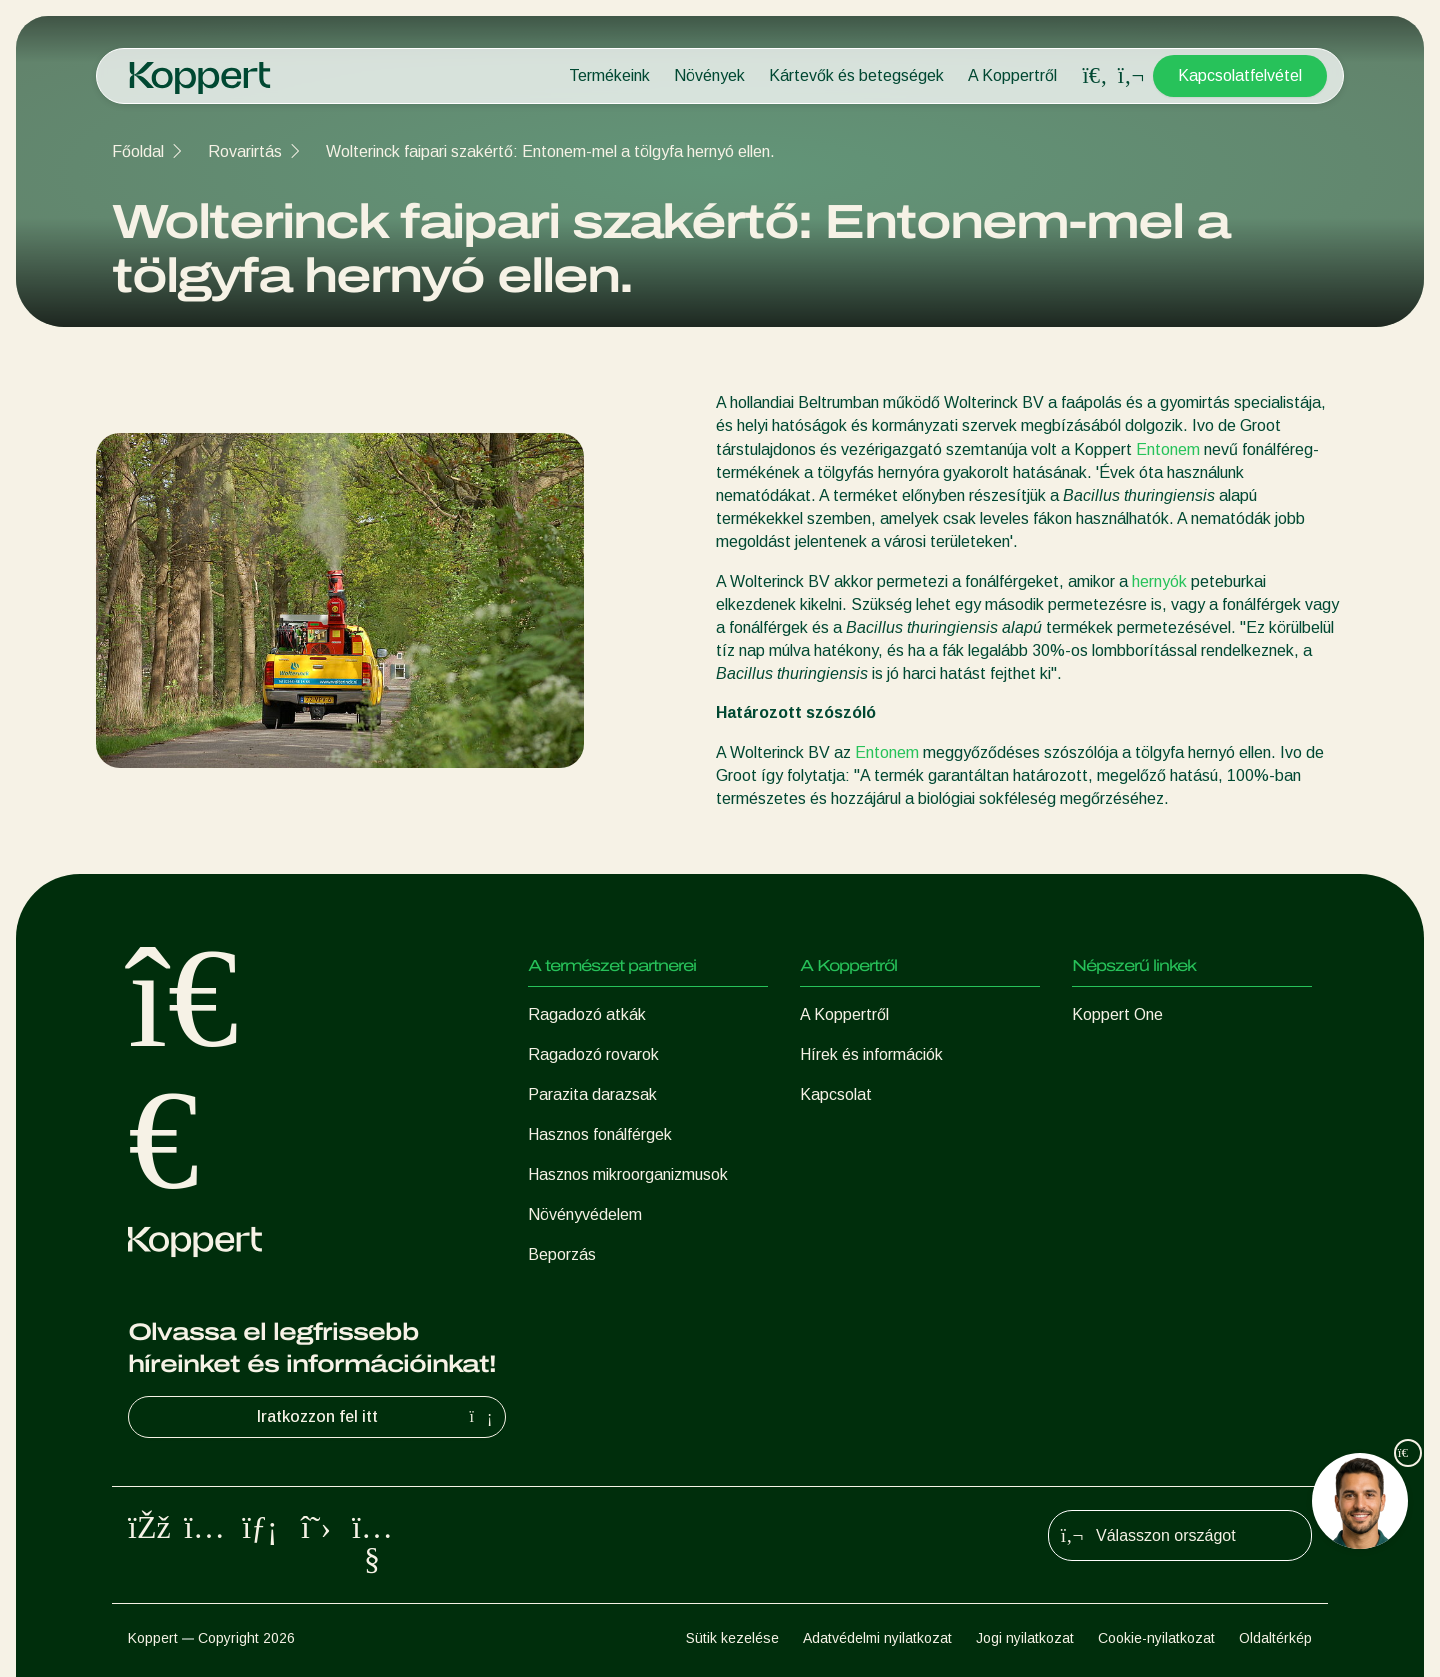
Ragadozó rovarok (593, 1054)
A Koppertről (1012, 75)
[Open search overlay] (1095, 76)
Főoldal (138, 151)
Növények (709, 75)
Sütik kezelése (732, 1638)
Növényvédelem (585, 1214)
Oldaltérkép (1275, 1638)
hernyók (1159, 581)
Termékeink (609, 75)
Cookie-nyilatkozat (1156, 1638)
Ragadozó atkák (587, 1014)
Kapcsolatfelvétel (1240, 75)
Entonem (1168, 449)
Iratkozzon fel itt (377, 1417)
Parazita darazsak (592, 1094)
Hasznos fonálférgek (600, 1134)
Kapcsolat (836, 1094)
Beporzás (562, 1254)
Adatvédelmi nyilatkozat (877, 1638)
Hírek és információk (871, 1054)
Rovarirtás (245, 151)
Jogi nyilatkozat (1025, 1638)
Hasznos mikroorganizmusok (628, 1174)
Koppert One (1117, 1014)
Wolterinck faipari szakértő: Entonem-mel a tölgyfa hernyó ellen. (550, 151)
